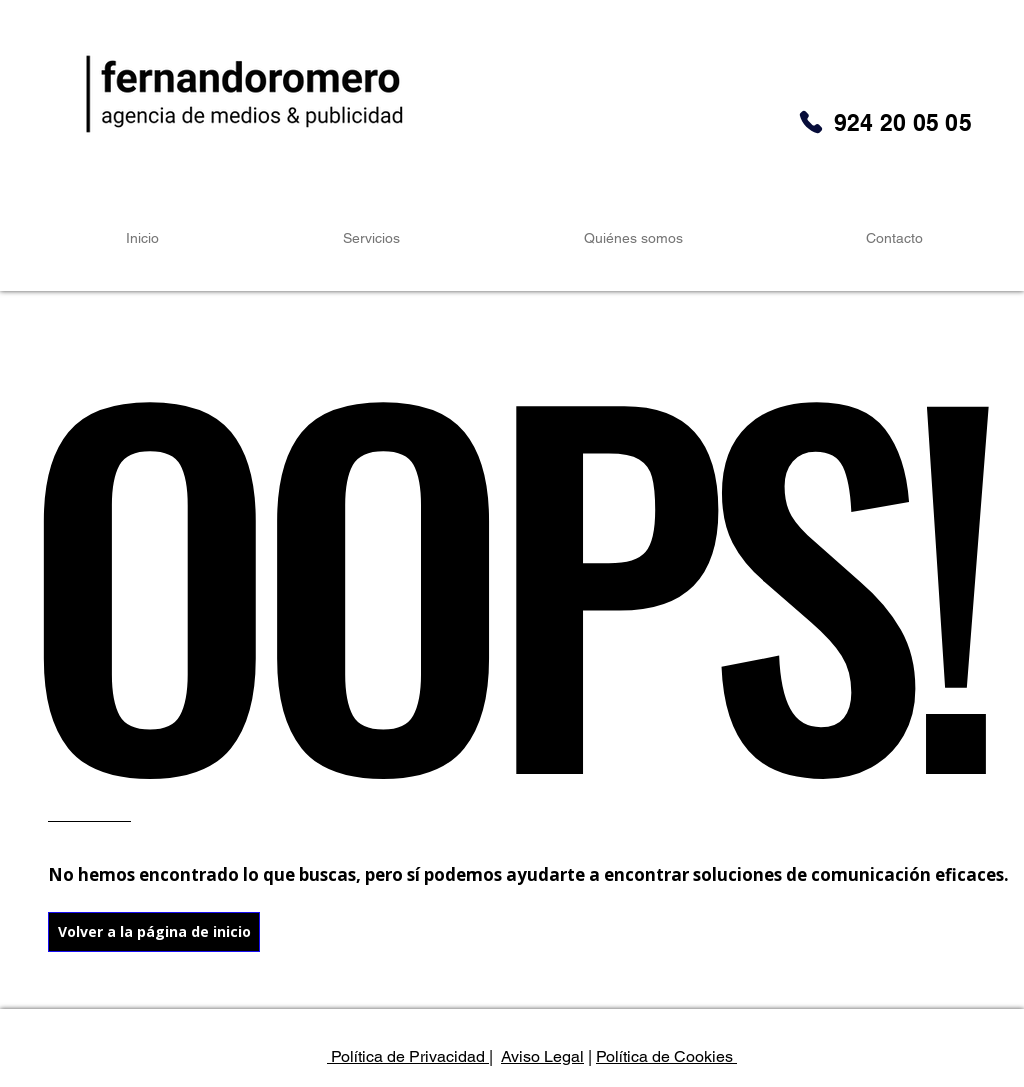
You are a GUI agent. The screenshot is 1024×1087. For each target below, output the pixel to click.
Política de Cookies (666, 1056)
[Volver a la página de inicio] (154, 932)
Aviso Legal (542, 1056)
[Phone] (811, 122)
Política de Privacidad (408, 1056)
